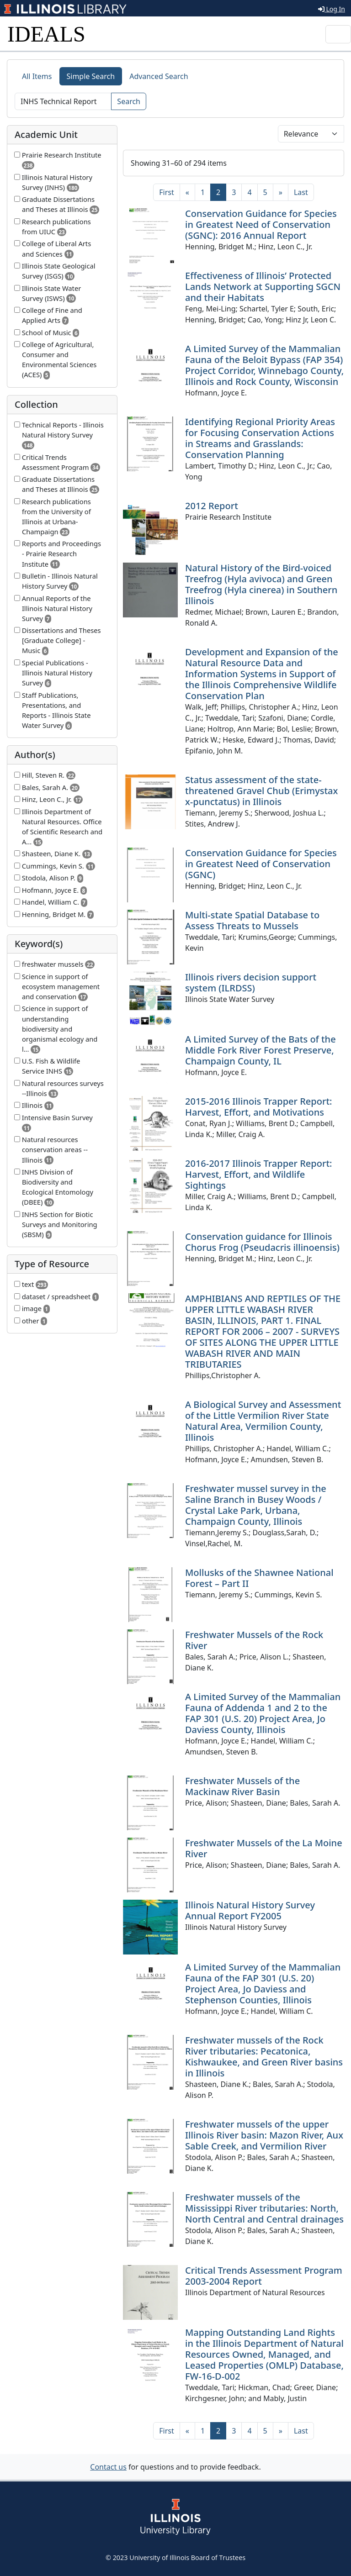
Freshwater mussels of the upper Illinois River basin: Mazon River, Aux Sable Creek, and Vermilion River (264, 2135)
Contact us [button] (108, 2467)
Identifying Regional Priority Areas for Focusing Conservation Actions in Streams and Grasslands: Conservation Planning (260, 438)
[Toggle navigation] (338, 34)
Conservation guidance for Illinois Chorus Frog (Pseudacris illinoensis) (262, 1242)
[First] (166, 192)
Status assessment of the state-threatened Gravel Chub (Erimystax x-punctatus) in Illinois (261, 791)
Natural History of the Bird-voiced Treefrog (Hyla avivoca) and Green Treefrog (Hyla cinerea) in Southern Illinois (261, 584)
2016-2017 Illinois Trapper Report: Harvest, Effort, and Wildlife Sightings (258, 1174)
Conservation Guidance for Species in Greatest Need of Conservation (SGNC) (261, 864)
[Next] (280, 192)
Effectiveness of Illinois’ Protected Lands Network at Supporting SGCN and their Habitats (262, 286)
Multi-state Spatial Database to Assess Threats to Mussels (252, 920)
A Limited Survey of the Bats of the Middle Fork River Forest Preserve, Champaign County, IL (260, 1050)
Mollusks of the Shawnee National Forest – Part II (259, 1578)
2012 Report (211, 506)
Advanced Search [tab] (158, 76)
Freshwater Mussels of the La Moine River (263, 1848)
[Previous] (187, 192)
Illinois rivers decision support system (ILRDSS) (250, 982)
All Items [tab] (37, 76)
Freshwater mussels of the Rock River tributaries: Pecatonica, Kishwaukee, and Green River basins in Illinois (264, 2056)
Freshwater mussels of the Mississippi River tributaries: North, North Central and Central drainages (264, 2208)
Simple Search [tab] (91, 76)
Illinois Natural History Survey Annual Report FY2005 (250, 1910)
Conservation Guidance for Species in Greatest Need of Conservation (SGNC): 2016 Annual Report (261, 224)
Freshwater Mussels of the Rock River (254, 1640)
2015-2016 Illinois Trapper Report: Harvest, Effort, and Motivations (258, 1106)
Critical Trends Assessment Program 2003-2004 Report (263, 2275)
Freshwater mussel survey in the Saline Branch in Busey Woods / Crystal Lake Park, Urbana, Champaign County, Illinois (255, 1505)
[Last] (301, 192)
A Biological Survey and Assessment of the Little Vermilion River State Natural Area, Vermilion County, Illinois (263, 1420)
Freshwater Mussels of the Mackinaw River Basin (242, 1786)
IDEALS (46, 34)
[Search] (63, 101)
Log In (331, 9)
